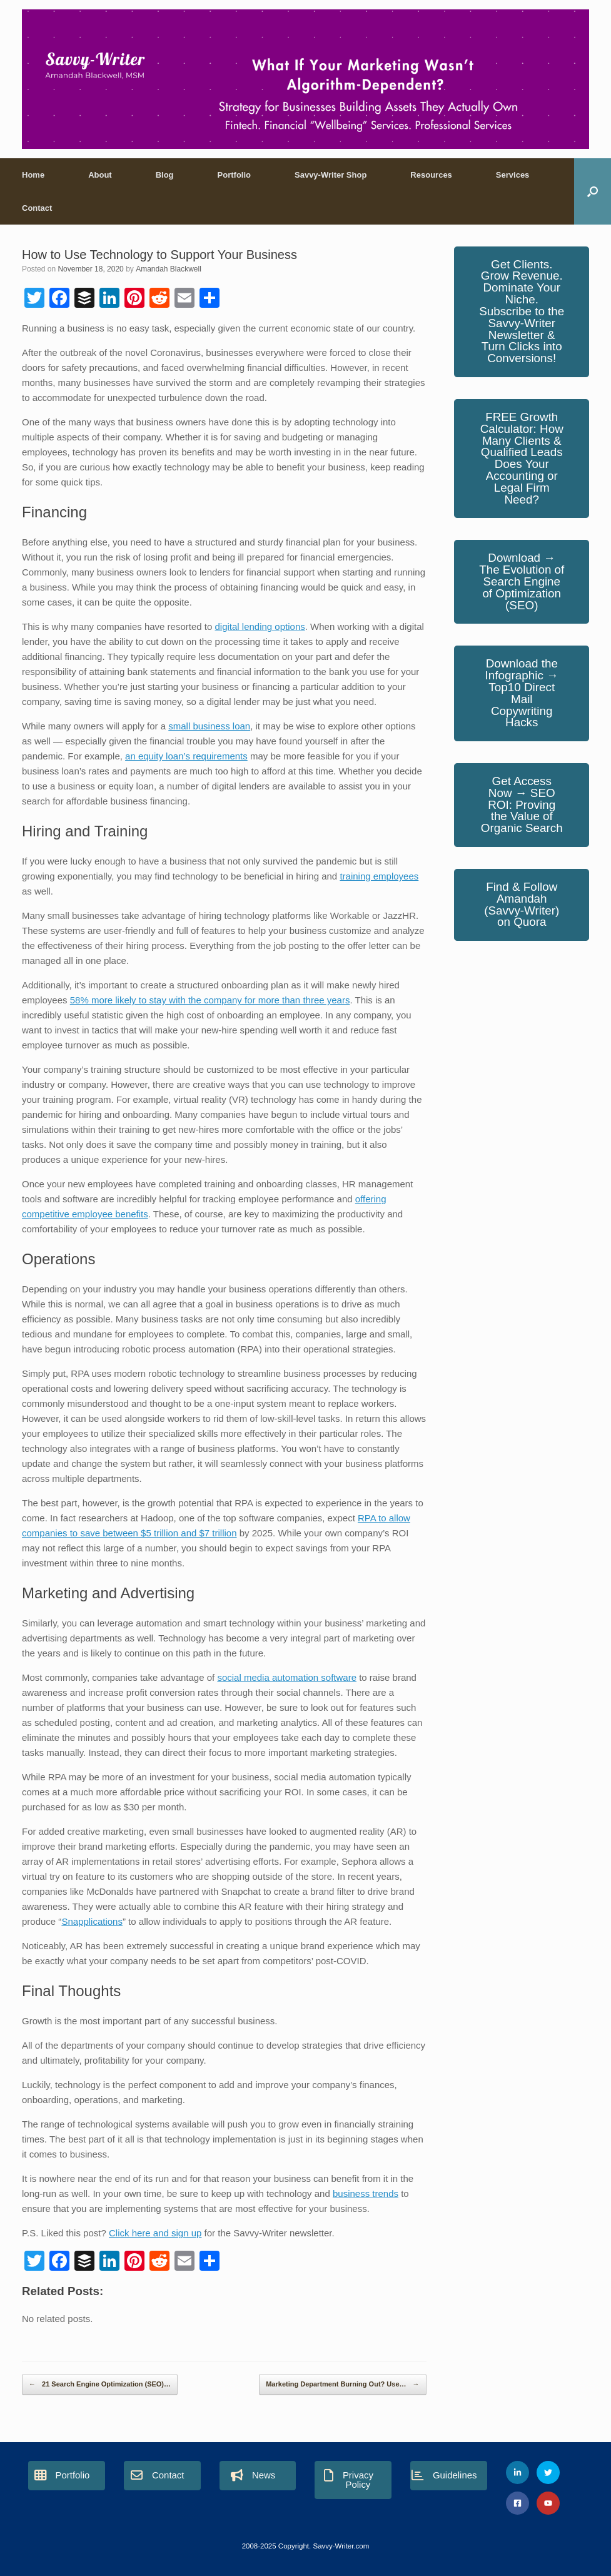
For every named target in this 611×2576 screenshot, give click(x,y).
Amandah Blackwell (168, 269)
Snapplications (92, 1921)
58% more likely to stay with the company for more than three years (210, 1000)
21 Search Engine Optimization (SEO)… (100, 2384)
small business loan (209, 726)
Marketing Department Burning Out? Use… (342, 2384)
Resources (431, 175)
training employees (379, 876)
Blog (165, 175)
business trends (365, 2193)
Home (33, 175)
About (100, 175)
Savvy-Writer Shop (330, 175)
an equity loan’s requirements (186, 756)
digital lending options (260, 626)
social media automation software (286, 1677)
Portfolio (234, 175)
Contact (37, 208)
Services (513, 175)
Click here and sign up (155, 2233)
